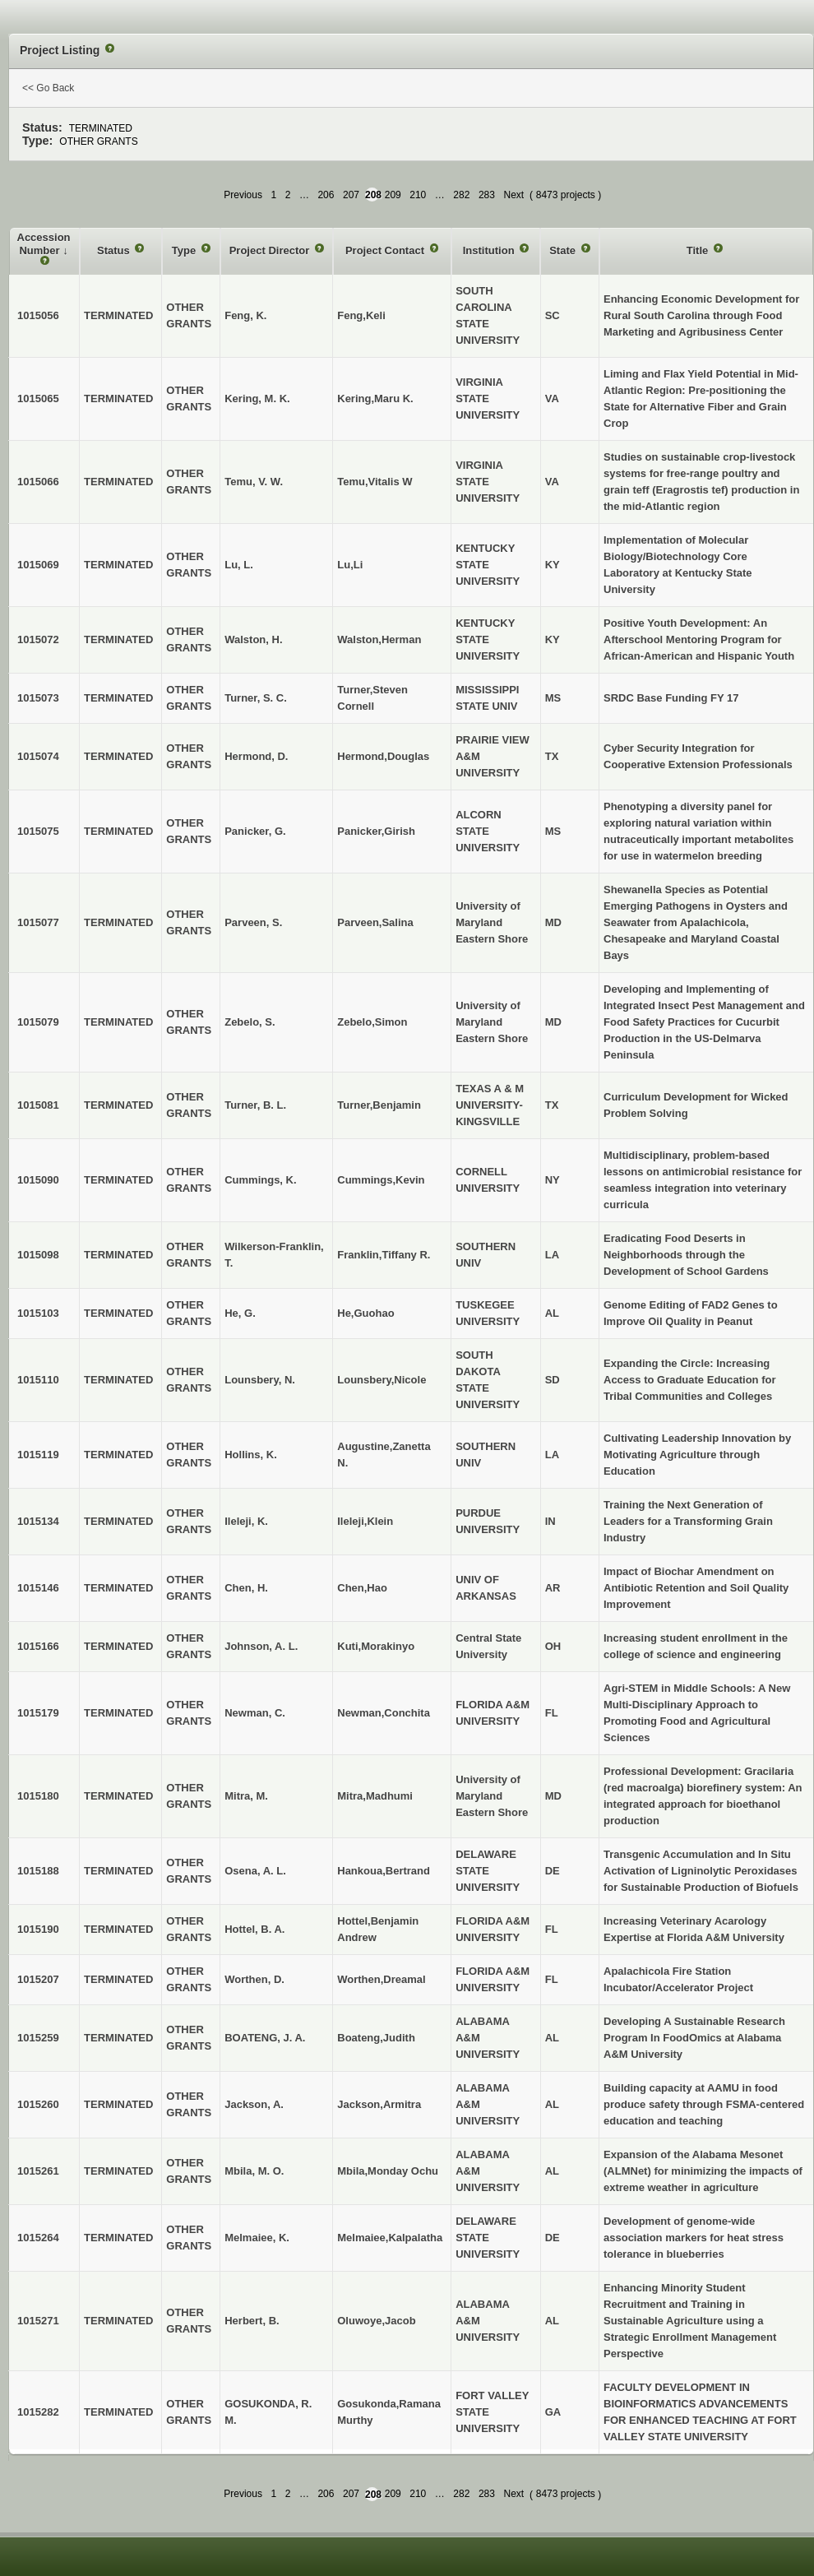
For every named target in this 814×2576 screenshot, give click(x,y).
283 (487, 195)
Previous (243, 195)
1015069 (38, 564)
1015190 (38, 1929)
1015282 (38, 2412)
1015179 (38, 1713)
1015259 (38, 2038)
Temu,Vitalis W (374, 481)
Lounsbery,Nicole (381, 1380)
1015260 (38, 2104)
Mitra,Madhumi (375, 1796)
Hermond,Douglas (383, 756)
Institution (490, 250)
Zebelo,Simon (372, 1022)
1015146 (38, 1588)
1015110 (38, 1380)
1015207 (38, 1979)
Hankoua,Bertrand (383, 1871)
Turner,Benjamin (379, 1105)
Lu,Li (350, 564)
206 (325, 195)
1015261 (38, 2171)
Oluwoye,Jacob (376, 2320)
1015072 (38, 639)
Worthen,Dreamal (381, 1979)
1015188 (38, 1871)
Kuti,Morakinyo (375, 1646)
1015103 (38, 1313)
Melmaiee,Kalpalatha (389, 2237)
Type (185, 250)
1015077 (38, 922)
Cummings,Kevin (380, 1180)
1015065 (38, 398)
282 (461, 195)
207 (351, 195)
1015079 (38, 1022)
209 (393, 195)
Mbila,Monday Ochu (387, 2171)
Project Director (270, 250)
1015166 (38, 1646)
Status (114, 250)
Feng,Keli (361, 315)
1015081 (38, 1105)
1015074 (38, 756)
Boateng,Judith (376, 2038)
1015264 (38, 2237)
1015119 (38, 1454)
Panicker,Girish (376, 831)
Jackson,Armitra (379, 2104)
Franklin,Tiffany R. (383, 1255)
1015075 (38, 831)
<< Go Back (48, 88)
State (563, 250)
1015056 (38, 315)
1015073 (38, 698)
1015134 (38, 1521)
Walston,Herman (379, 639)
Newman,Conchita (383, 1713)
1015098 (38, 1255)
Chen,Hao (362, 1588)
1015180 (38, 1796)
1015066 (38, 481)
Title (699, 250)
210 (417, 195)
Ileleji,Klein (365, 1521)
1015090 (38, 1180)
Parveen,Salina (375, 922)
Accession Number (44, 244)
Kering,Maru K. (375, 398)
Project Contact (386, 250)
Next (513, 195)
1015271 (38, 2320)
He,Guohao (365, 1313)
